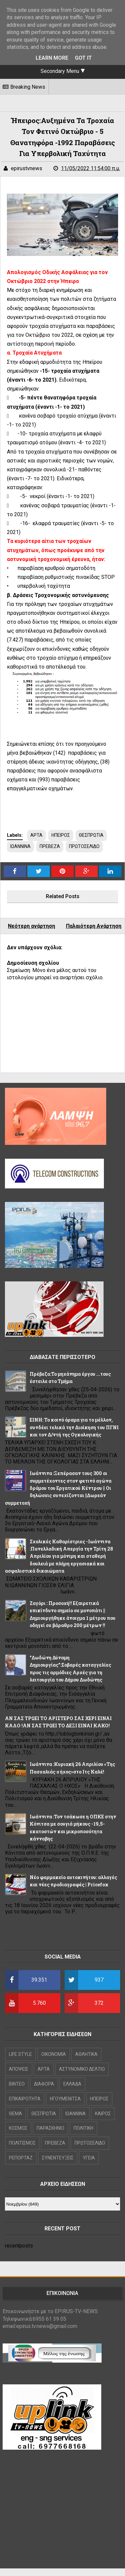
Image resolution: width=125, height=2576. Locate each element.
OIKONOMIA (53, 2054)
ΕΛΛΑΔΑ (72, 2084)
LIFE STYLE (20, 2054)
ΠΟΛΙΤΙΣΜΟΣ (22, 2143)
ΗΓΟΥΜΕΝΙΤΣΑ (65, 2098)
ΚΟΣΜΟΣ (18, 2128)
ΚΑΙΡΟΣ (103, 2113)
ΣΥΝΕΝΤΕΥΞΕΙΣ (58, 2157)
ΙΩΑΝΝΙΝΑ (20, 846)
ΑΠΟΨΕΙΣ (18, 2069)
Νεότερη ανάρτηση (31, 926)
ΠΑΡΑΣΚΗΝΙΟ (50, 2128)
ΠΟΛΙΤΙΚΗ (83, 2128)
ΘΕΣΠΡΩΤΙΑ (91, 835)
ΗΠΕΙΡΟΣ (60, 835)
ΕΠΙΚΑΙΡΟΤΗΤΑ (25, 2098)
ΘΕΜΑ (15, 2113)
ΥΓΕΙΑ (89, 2157)
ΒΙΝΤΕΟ (17, 2084)
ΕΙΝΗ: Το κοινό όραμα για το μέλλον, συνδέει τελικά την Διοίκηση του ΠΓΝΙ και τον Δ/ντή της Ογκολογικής (74, 1427)
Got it (83, 58)
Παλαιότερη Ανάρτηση (93, 926)
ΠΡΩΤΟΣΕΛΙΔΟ (84, 846)
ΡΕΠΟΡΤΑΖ (21, 2157)
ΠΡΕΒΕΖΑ (50, 846)
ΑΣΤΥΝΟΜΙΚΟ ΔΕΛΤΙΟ (82, 2069)
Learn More (52, 58)
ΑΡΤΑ (36, 835)
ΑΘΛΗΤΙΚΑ (86, 2054)
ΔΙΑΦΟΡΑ (44, 2084)
